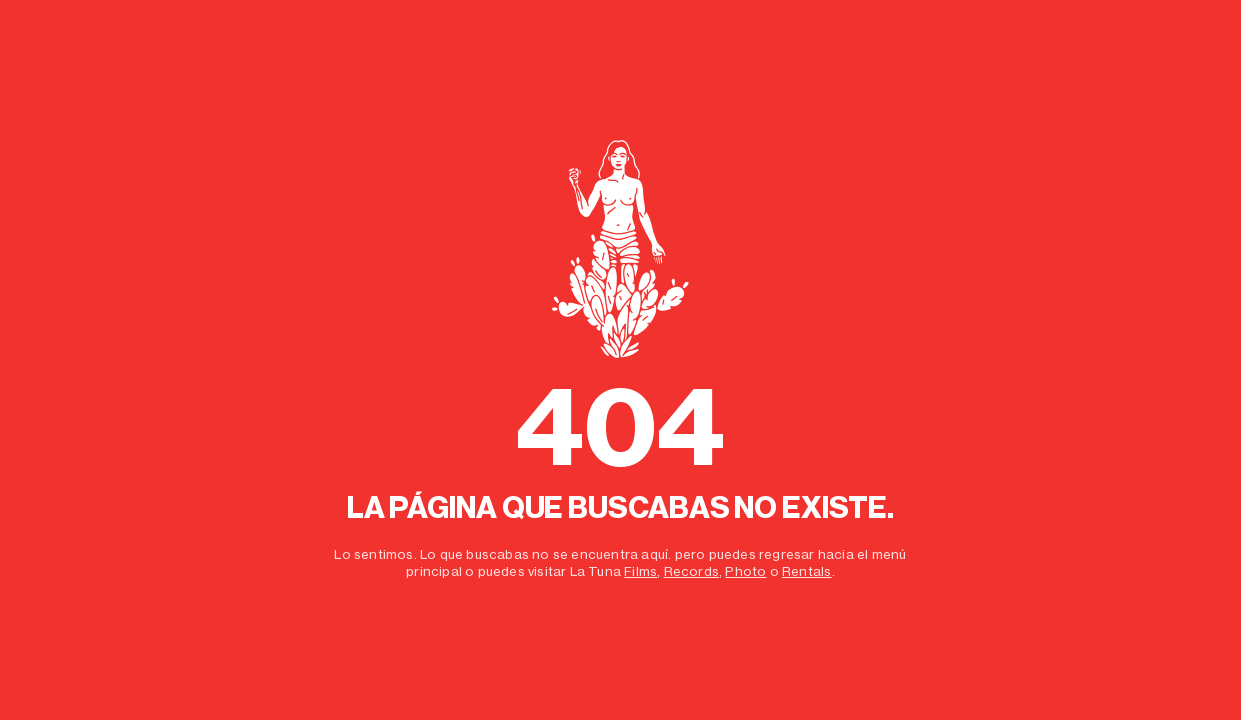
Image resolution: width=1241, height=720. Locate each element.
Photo (745, 571)
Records (691, 571)
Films (640, 571)
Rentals (806, 571)
